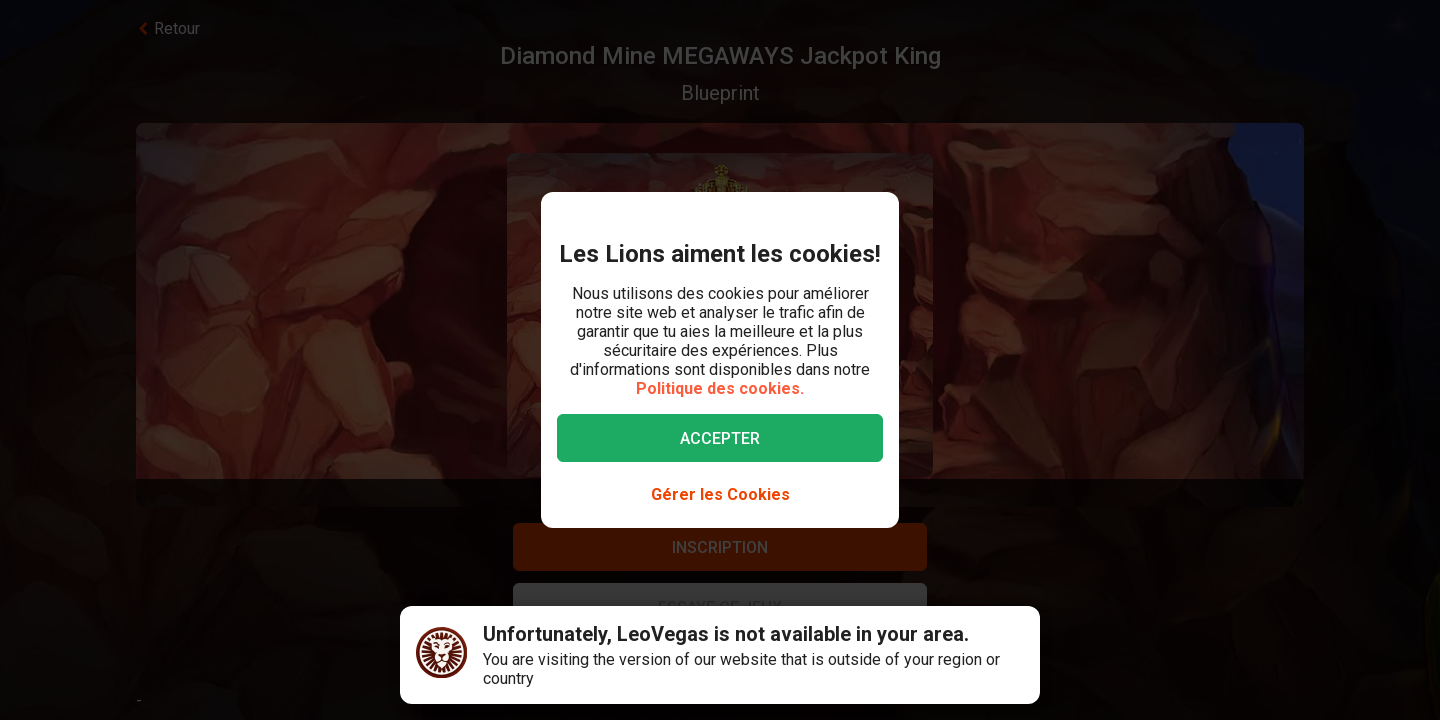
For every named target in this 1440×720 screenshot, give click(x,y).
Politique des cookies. (720, 388)
